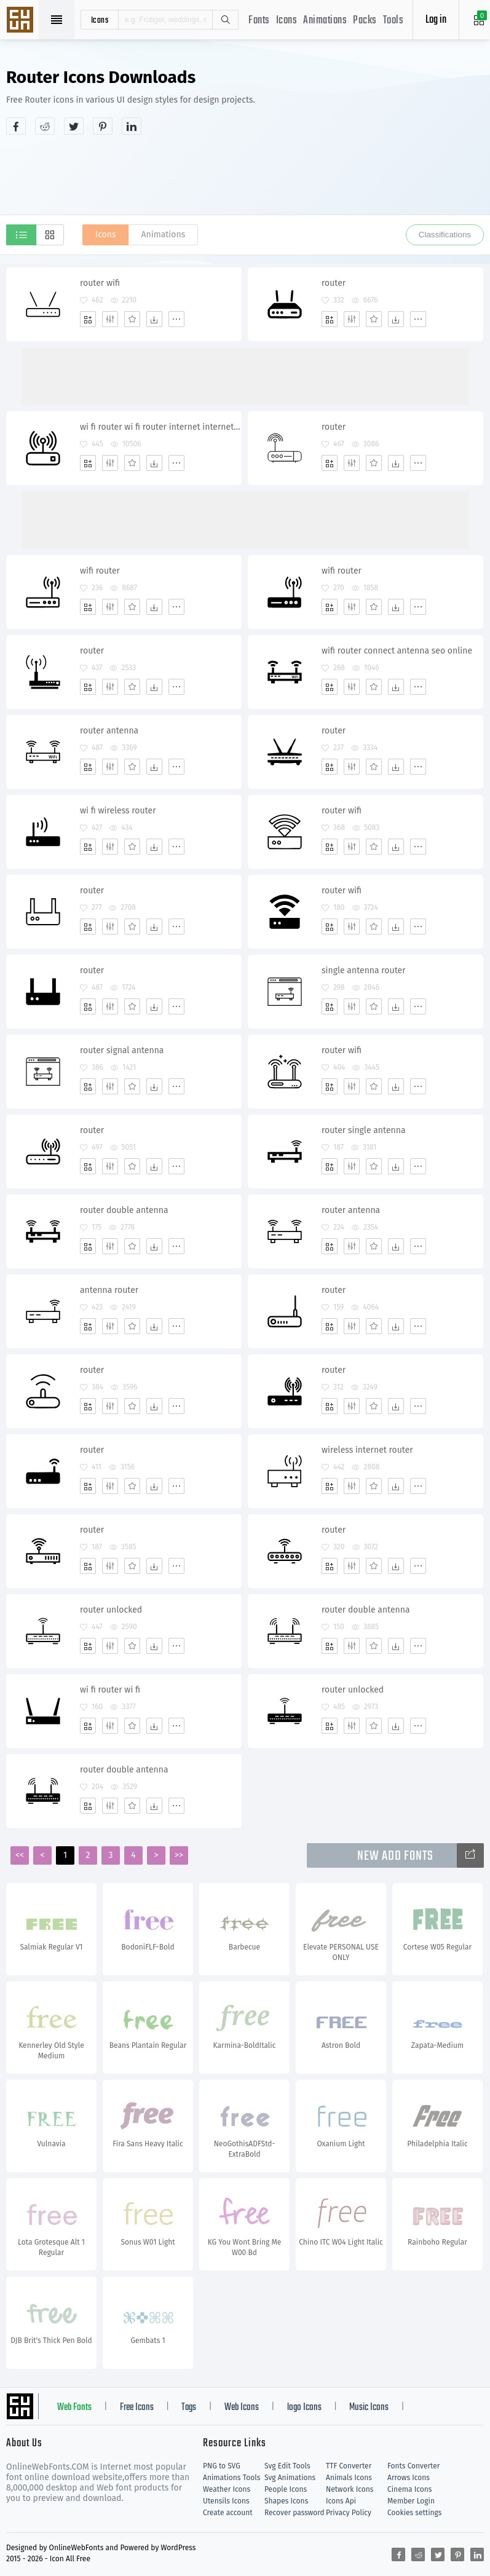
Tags (188, 2408)
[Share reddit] (45, 126)
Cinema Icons (409, 2489)
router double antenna (124, 1210)
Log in (435, 20)
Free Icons (137, 2408)
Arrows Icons (408, 2477)
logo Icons (304, 2408)
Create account (228, 2512)
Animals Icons (349, 2477)
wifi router (100, 571)
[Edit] (110, 319)
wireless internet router (367, 1450)
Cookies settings (414, 2512)
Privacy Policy (348, 2512)
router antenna (109, 730)
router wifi (100, 283)
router (334, 283)
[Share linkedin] (131, 126)
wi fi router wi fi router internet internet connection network (160, 427)
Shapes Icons (286, 2501)
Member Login (411, 2501)
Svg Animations (289, 2477)
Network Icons (349, 2489)
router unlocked (111, 1610)
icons (100, 20)
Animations (325, 21)
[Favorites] (132, 319)
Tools (393, 21)
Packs (365, 21)
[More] (176, 319)
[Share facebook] (16, 126)
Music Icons (369, 2408)
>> (179, 1855)
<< (19, 1855)
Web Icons (241, 2408)
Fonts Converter (413, 2466)
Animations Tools (231, 2477)
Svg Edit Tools (287, 2466)
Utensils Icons (226, 2501)
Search (225, 19)
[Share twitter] (74, 126)
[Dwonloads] (154, 319)
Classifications (445, 234)
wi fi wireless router (118, 810)
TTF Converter (348, 2466)
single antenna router (364, 970)
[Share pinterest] (103, 126)
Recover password (294, 2512)
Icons (287, 21)
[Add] (88, 319)
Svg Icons (21, 21)
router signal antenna (122, 1050)
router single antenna (364, 1130)
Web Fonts (74, 2408)
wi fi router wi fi (110, 1690)
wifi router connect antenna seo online (397, 651)
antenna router (109, 1290)
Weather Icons (226, 2489)
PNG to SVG (221, 2466)
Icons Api (341, 2501)
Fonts (259, 21)
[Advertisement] (245, 174)
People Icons (285, 2489)
